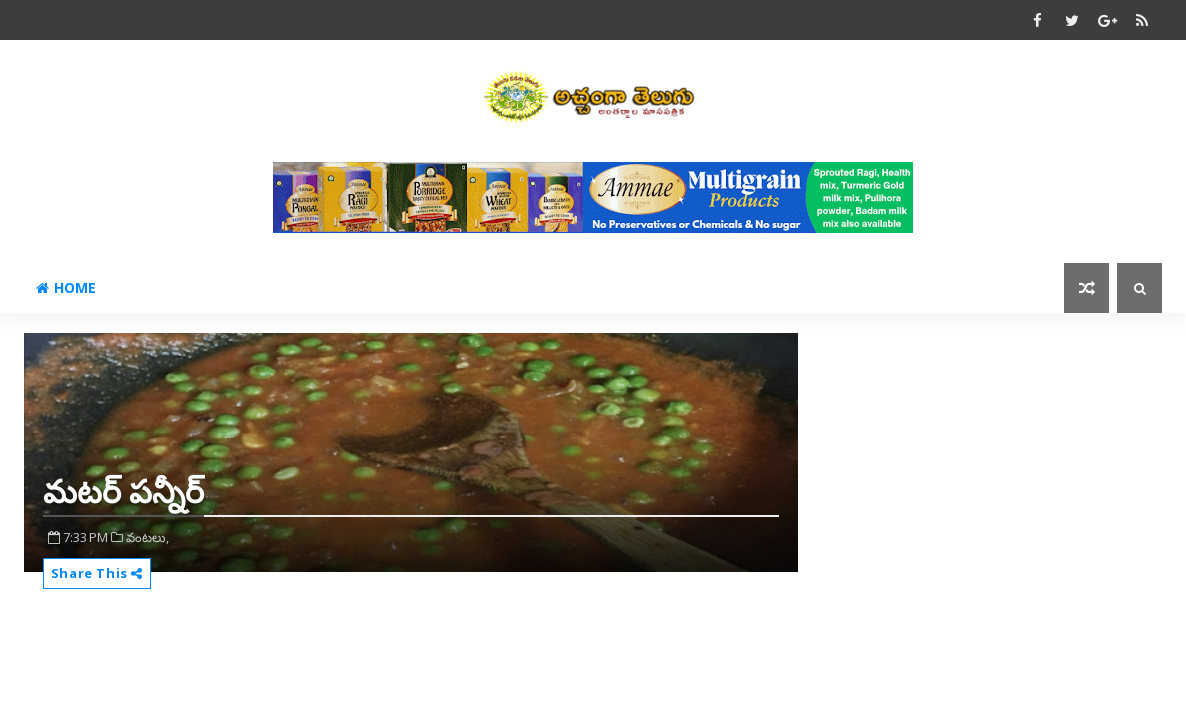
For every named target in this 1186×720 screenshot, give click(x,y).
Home (66, 287)
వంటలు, (147, 537)
